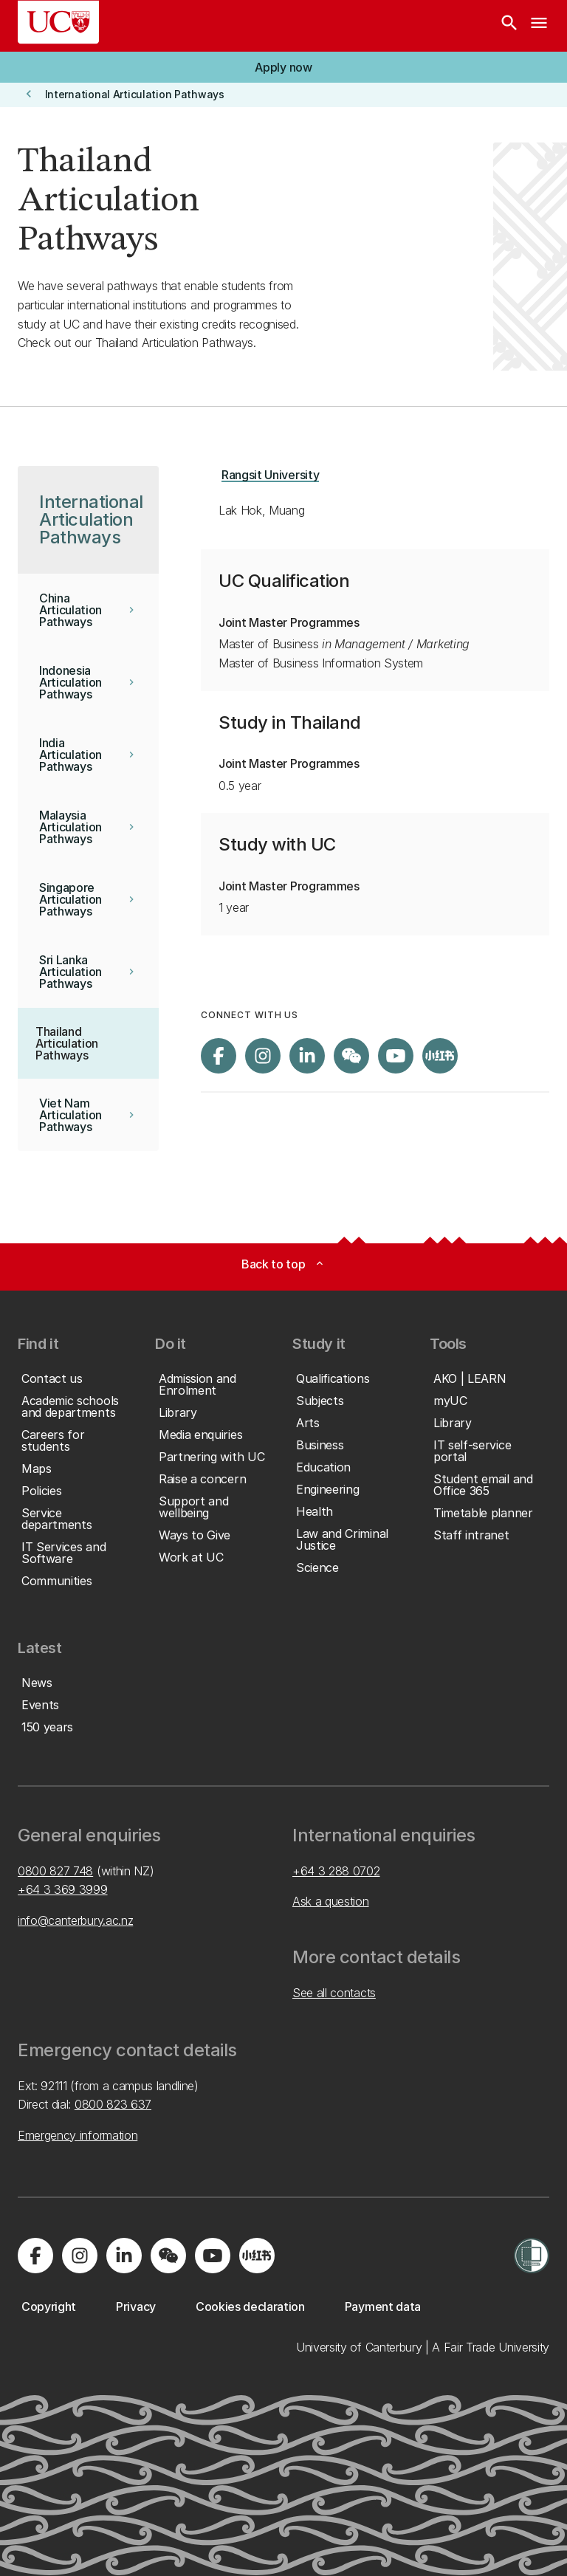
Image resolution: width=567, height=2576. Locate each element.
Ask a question (330, 1901)
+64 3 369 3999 (63, 1889)
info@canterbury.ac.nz (75, 1920)
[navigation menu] (539, 25)
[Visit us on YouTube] (395, 1056)
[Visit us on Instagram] (263, 1056)
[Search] (509, 25)
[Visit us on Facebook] (218, 1056)
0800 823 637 (113, 2104)
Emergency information (77, 2135)
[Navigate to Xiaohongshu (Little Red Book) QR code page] (440, 1056)
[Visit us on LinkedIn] (307, 1056)
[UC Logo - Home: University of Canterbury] (58, 22)
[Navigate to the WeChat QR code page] (351, 1056)
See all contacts (334, 1992)
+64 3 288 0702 (336, 1871)
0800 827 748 (55, 1871)
